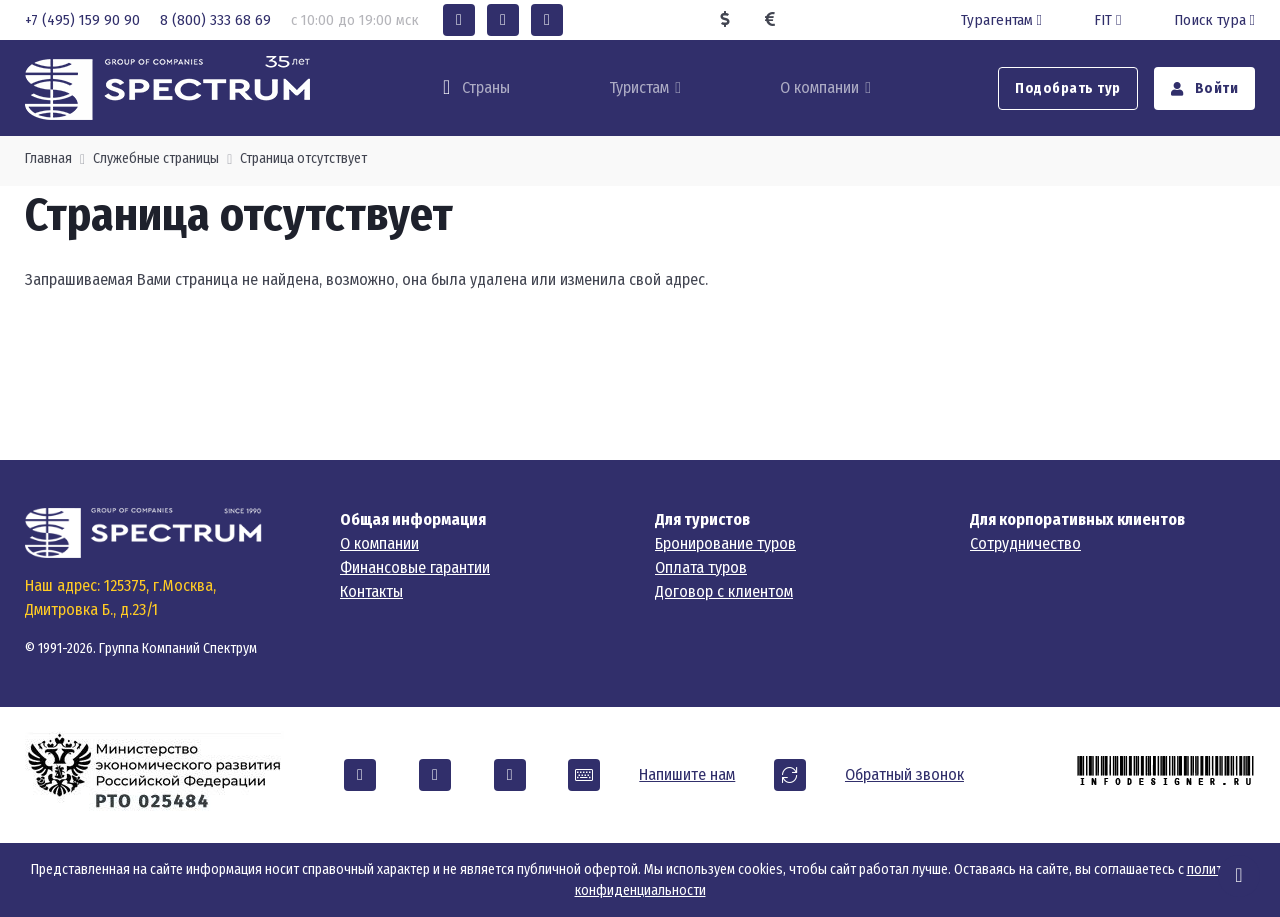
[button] (459, 20)
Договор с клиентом (724, 591)
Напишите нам (687, 774)
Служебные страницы (156, 158)
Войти (1205, 88)
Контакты (371, 591)
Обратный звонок (904, 774)
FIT (1109, 20)
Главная (48, 158)
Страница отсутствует (303, 158)
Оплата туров (701, 567)
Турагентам (1003, 20)
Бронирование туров (725, 543)
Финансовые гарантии (415, 567)
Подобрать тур (1068, 88)
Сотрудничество (1025, 543)
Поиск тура (1214, 20)
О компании (819, 87)
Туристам (639, 87)
